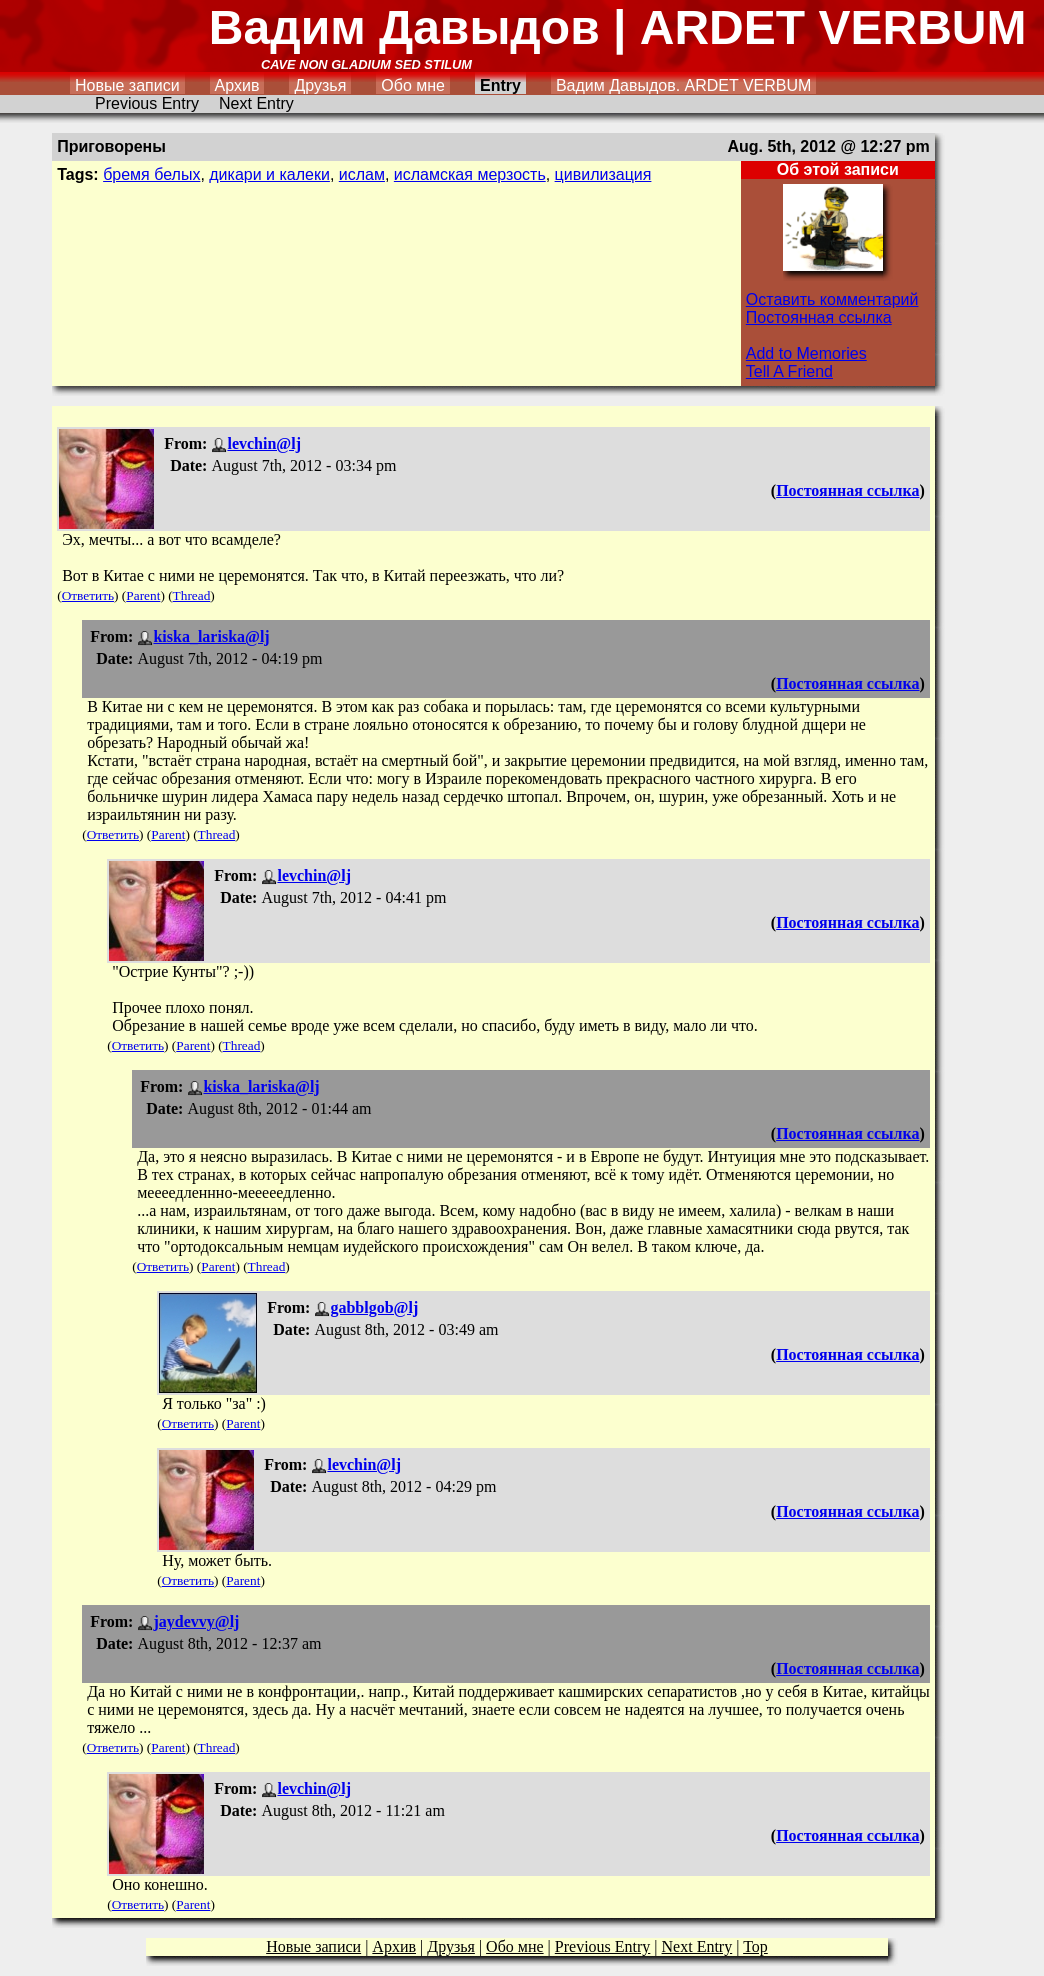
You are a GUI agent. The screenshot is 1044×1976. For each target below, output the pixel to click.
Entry (500, 85)
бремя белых (151, 174)
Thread (192, 595)
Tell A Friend (789, 371)
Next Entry (256, 103)
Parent (143, 595)
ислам (362, 174)
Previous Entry (147, 103)
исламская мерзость (470, 174)
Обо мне (413, 85)
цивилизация (603, 174)
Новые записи (127, 85)
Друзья (320, 85)
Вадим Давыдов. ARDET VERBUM (683, 85)
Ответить (88, 595)
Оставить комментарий (832, 299)
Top (755, 1946)
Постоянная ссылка (819, 317)
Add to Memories (806, 353)
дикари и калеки (269, 174)
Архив (237, 85)
